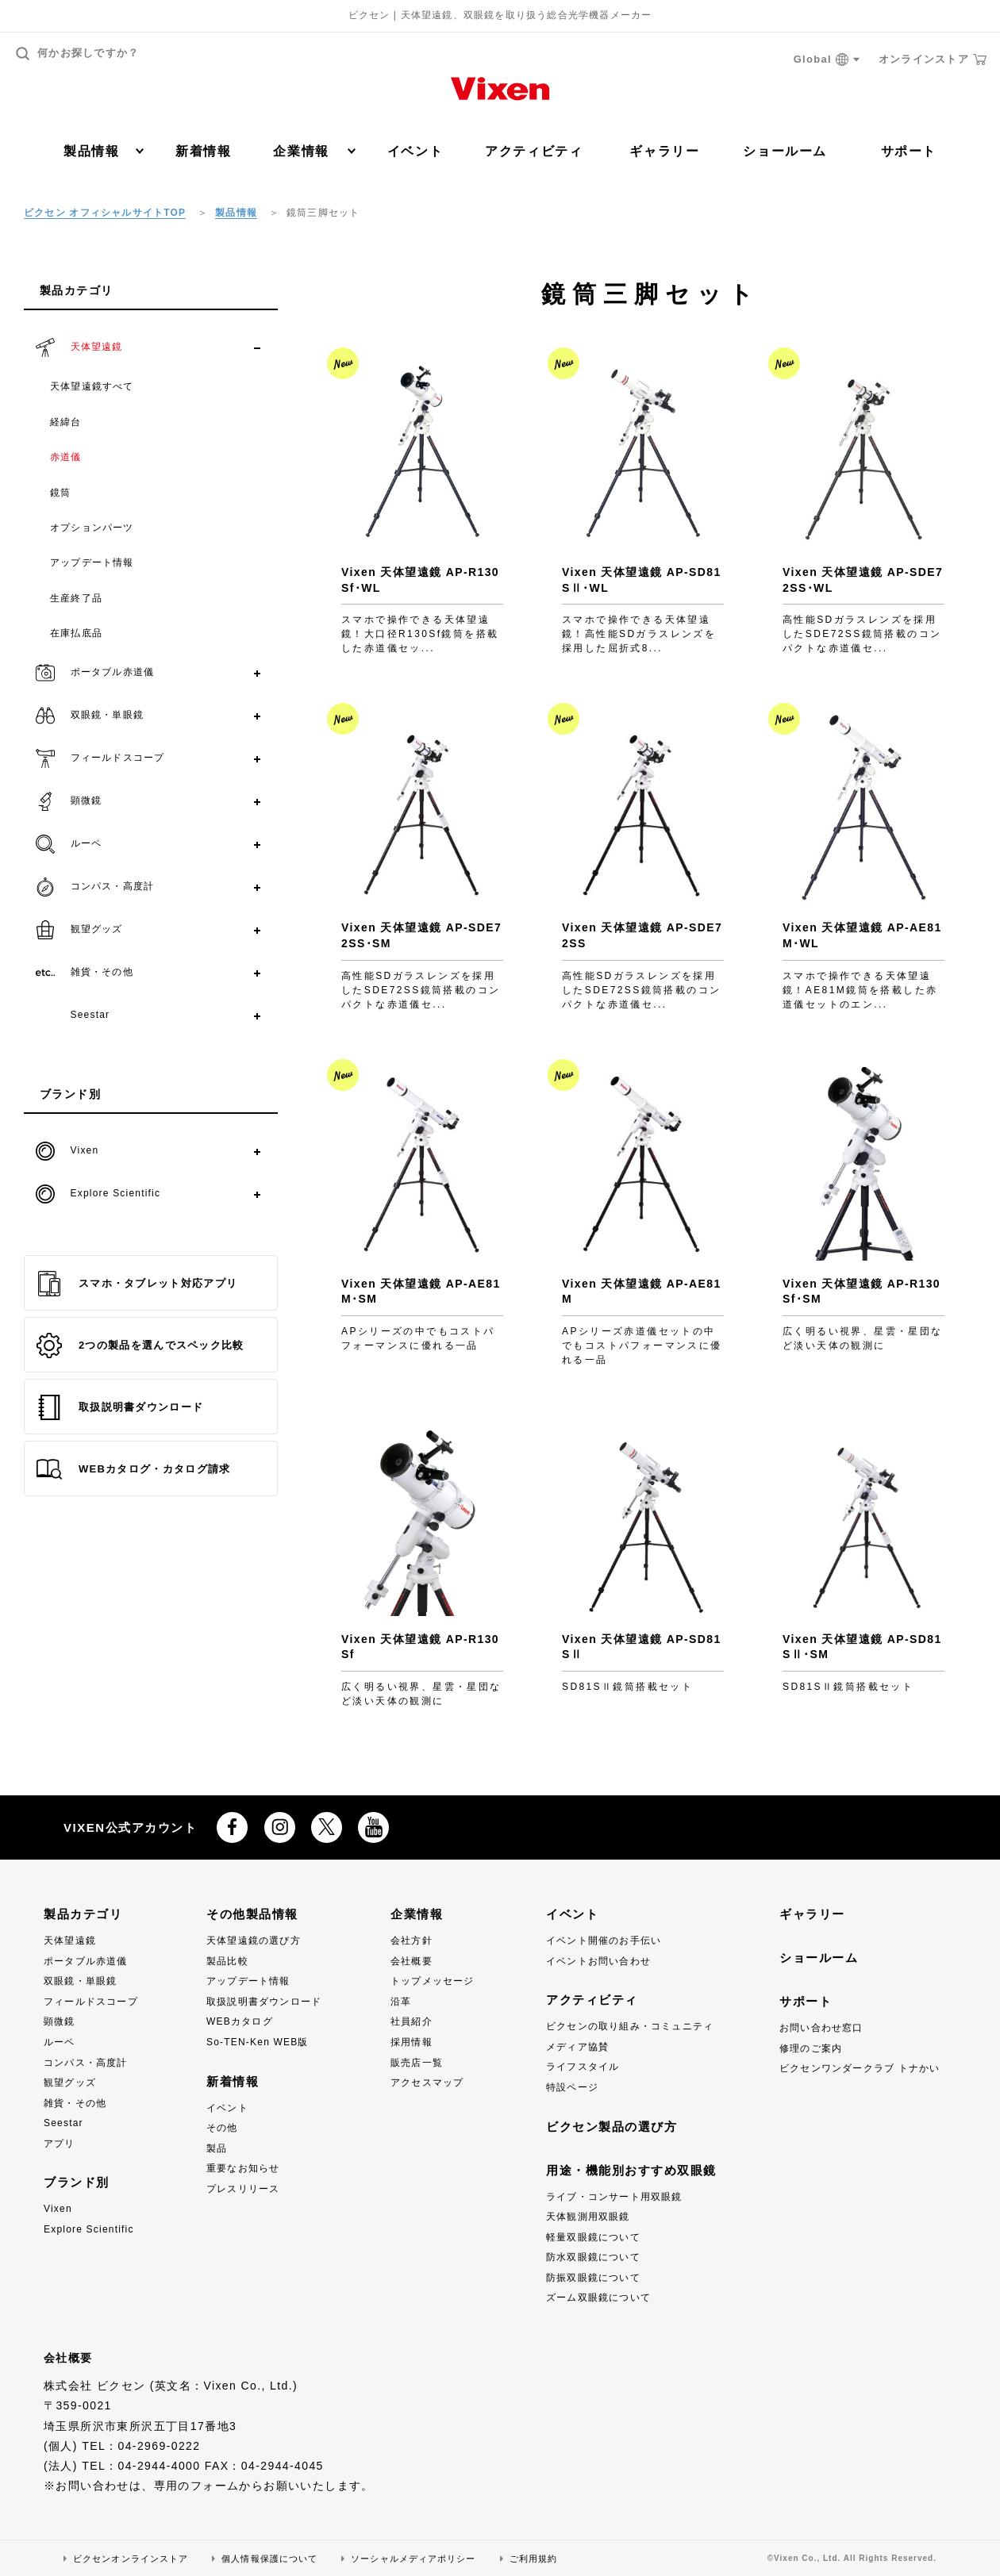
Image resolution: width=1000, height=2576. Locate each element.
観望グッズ (70, 2082)
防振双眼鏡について (593, 2277)
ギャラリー (664, 151)
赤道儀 (66, 457)
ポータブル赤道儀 (86, 1961)
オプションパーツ (92, 527)
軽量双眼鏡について (593, 2237)
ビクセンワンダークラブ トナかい (859, 2068)
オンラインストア (933, 59)
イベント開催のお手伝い (603, 1940)
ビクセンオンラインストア (130, 2558)
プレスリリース (242, 2188)
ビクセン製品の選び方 (611, 2126)
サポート (909, 151)
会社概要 (411, 1961)
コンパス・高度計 (86, 2062)
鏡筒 (60, 492)
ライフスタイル (582, 2066)
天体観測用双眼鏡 (588, 2216)
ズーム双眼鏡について (598, 2297)
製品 (216, 2148)
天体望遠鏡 (70, 1940)
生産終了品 (76, 598)
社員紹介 (411, 2021)
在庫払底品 (76, 633)
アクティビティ (534, 151)
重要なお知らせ (242, 2168)
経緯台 (66, 422)
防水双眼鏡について (593, 2257)
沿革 (400, 2001)
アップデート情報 (92, 562)
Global (827, 60)
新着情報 (203, 151)
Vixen (58, 2208)
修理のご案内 (810, 2048)
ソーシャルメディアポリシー (413, 2558)
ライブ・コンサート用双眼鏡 (614, 2196)
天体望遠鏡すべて (92, 386)
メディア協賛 (577, 2046)
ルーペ (59, 2042)
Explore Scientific (89, 2229)
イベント (415, 151)
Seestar (63, 2123)
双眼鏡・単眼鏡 (80, 1981)
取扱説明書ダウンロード (120, 1407)
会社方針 (411, 1940)
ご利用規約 (534, 2558)
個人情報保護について (269, 2558)
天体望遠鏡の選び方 (253, 1940)
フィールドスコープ (91, 2001)
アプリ (59, 2143)
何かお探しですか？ (78, 53)
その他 (222, 2127)
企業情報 (314, 151)
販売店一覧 (416, 2062)
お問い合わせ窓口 (821, 2027)
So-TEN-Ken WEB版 (257, 2042)
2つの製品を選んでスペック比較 (140, 1345)
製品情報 (103, 151)
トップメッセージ (432, 1981)
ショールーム (785, 151)
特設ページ (572, 2087)
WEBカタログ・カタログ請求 (133, 1469)
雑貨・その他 (75, 2103)
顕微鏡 (59, 2021)
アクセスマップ (426, 2082)
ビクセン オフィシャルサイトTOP (105, 212)
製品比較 (227, 1961)
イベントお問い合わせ (598, 1961)
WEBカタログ (239, 2021)
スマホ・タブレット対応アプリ (137, 1283)
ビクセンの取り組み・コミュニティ (629, 2026)
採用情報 (411, 2042)
